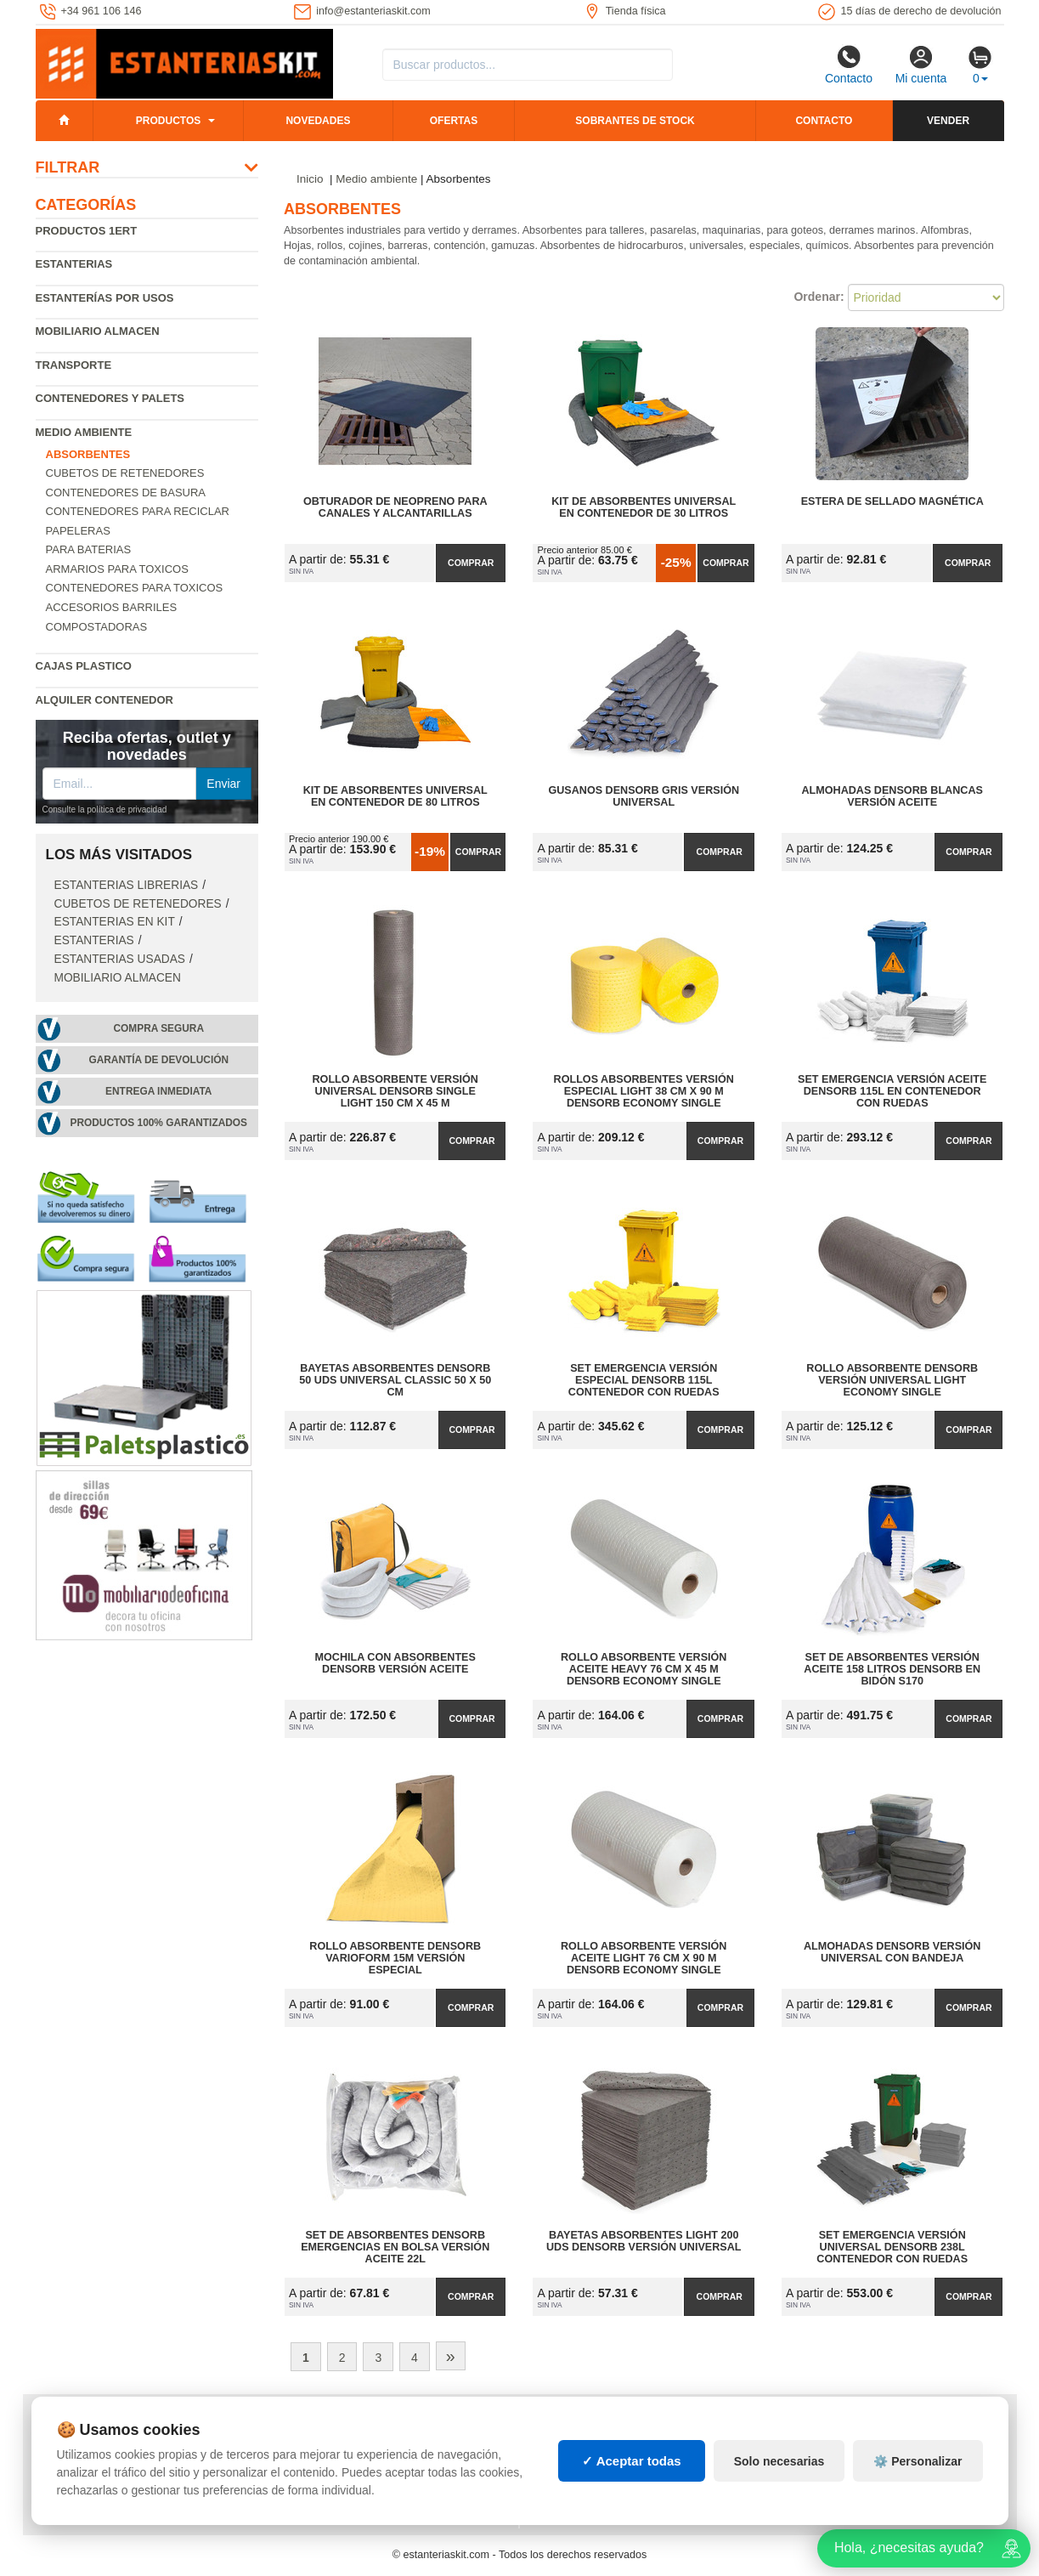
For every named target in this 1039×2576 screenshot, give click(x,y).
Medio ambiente (84, 432)
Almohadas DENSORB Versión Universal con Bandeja (892, 1952)
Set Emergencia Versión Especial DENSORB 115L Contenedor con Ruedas (644, 1380)
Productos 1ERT (87, 230)
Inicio (310, 179)
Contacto (848, 64)
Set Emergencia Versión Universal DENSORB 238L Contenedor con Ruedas (892, 2247)
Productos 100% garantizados (158, 1123)
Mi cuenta (921, 64)
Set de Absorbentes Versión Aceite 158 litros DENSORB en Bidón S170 (892, 1669)
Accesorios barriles (112, 607)
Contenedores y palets (110, 398)
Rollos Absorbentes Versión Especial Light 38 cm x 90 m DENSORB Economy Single (644, 1091)
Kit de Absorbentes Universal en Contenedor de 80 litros (395, 796)
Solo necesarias (779, 2461)
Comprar (471, 563)
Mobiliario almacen (98, 331)
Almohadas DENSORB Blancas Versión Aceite (892, 796)
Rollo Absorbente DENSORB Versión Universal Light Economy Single (892, 1380)
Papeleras (78, 530)
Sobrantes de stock (634, 121)
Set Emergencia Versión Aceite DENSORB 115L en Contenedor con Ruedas (892, 1091)
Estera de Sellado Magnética (892, 501)
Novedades (317, 121)
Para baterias (89, 549)
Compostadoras (97, 626)
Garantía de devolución (158, 1060)
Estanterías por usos (105, 298)
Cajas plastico (84, 666)
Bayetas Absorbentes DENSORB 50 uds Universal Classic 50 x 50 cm (395, 1380)
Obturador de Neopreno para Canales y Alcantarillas (395, 507)
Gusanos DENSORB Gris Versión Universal (643, 796)
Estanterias (74, 264)
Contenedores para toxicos (134, 587)
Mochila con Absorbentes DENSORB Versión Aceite (395, 1663)
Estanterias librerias (126, 885)
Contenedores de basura (126, 492)
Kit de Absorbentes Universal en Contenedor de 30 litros (643, 507)
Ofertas (453, 121)
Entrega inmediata (158, 1091)
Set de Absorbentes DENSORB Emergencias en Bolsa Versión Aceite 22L (395, 2247)
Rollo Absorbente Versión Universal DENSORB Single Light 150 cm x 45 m (395, 1091)
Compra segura (158, 1028)
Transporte (74, 365)
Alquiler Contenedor (105, 700)
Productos (168, 121)
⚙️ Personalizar (917, 2461)
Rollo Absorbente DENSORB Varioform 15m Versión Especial (395, 1958)
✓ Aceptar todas (631, 2461)
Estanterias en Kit (114, 921)
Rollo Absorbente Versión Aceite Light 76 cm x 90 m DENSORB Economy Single (643, 1958)
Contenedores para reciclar (137, 511)
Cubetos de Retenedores (125, 473)
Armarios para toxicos (117, 569)
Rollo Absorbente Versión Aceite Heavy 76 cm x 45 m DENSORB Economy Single (643, 1669)
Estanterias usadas (120, 959)
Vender (948, 121)
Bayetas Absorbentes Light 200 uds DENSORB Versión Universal (644, 2241)
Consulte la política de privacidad (104, 809)
